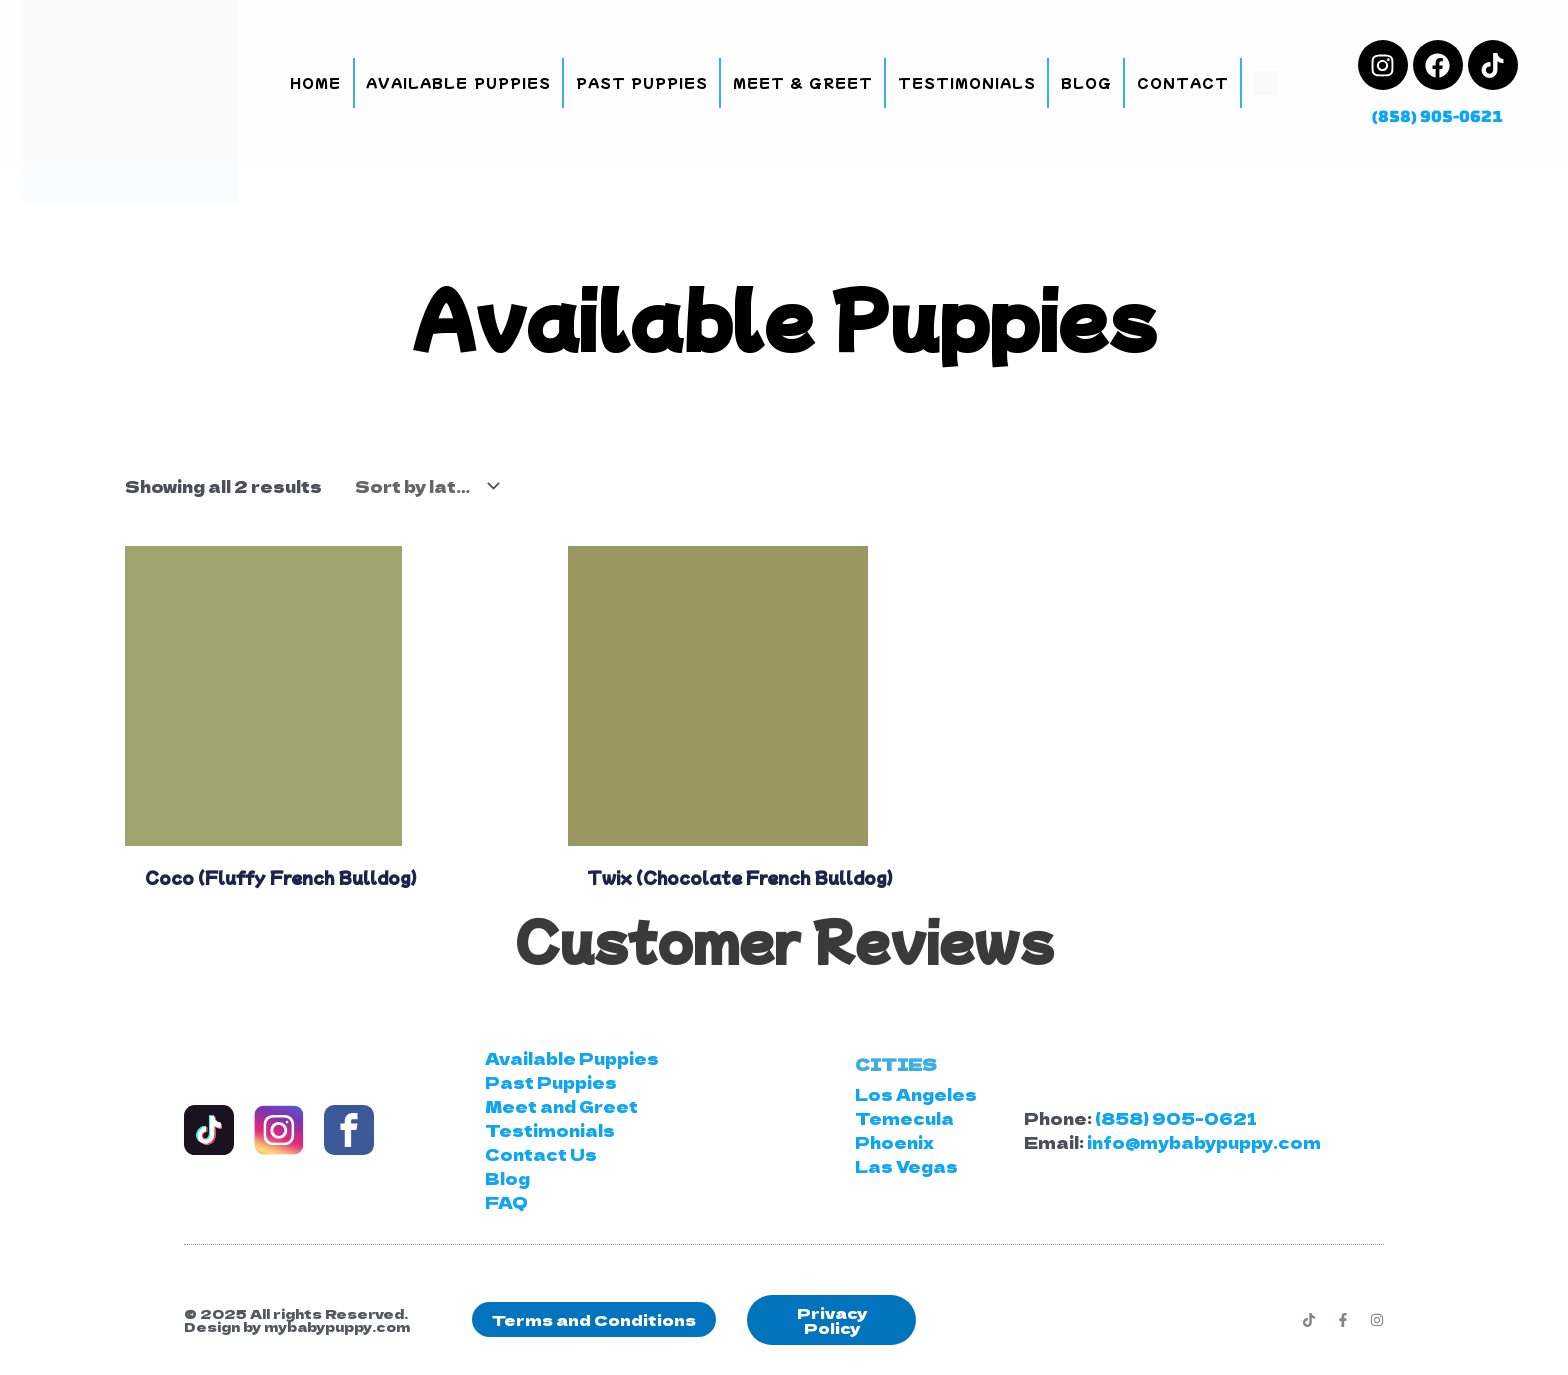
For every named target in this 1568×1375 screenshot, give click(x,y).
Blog (1086, 82)
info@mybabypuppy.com (1204, 1142)
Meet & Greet (803, 82)
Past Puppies (642, 82)
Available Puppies (458, 82)
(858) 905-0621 (1437, 115)
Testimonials (967, 82)
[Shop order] (422, 486)
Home (315, 82)
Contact (1183, 82)
